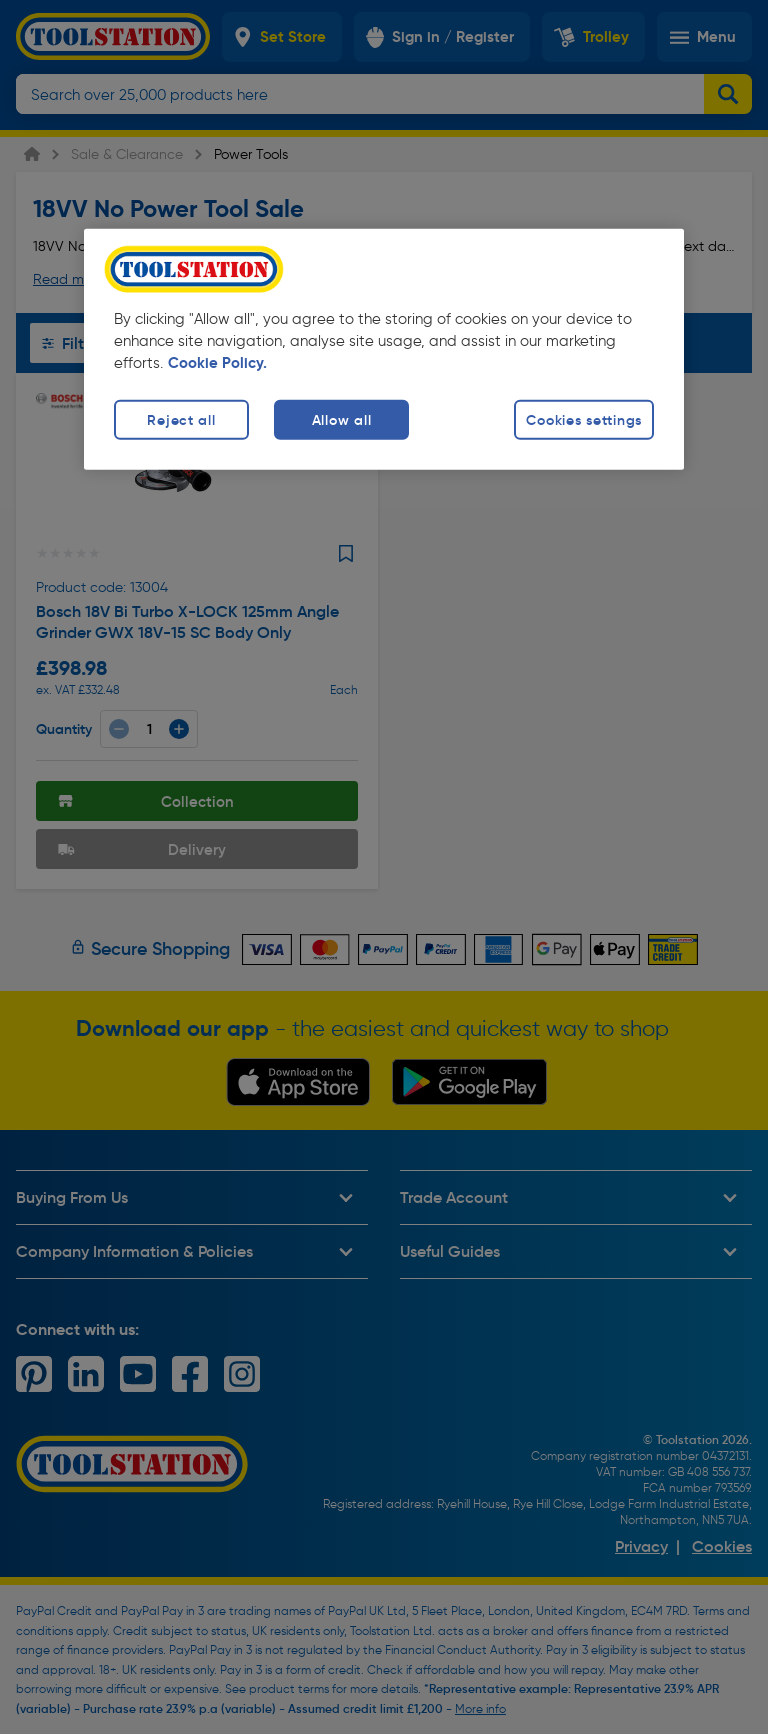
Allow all (341, 420)
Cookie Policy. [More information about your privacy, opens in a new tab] (217, 363)
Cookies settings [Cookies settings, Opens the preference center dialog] (584, 420)
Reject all (181, 420)
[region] (384, 349)
